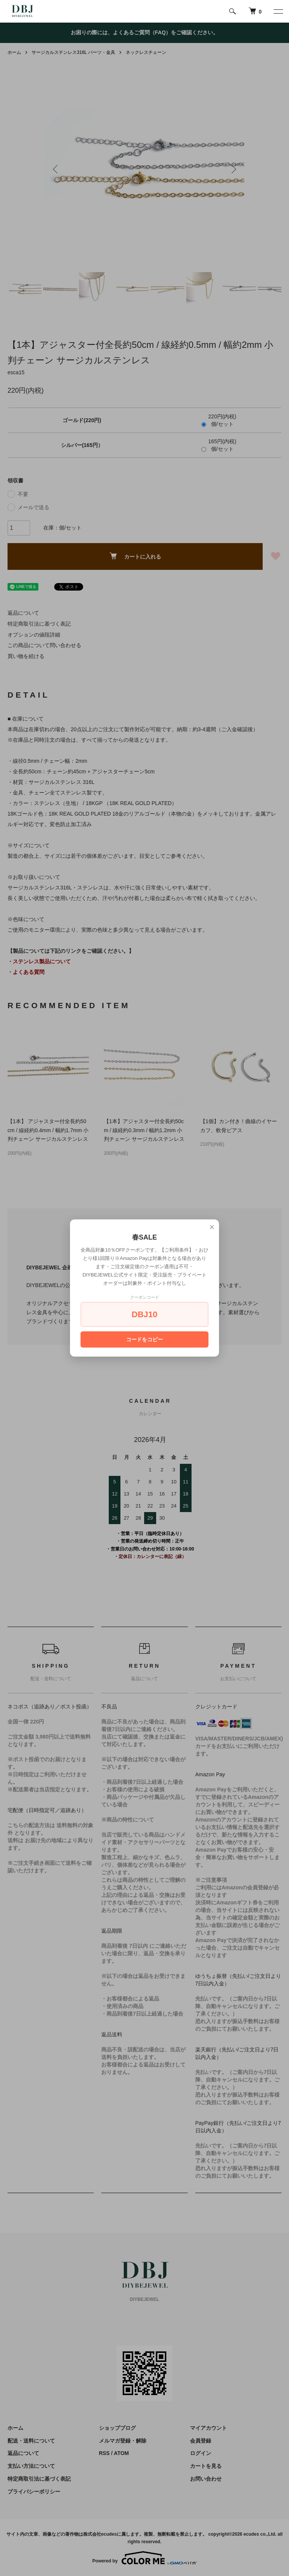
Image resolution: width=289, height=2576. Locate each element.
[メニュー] (277, 11)
